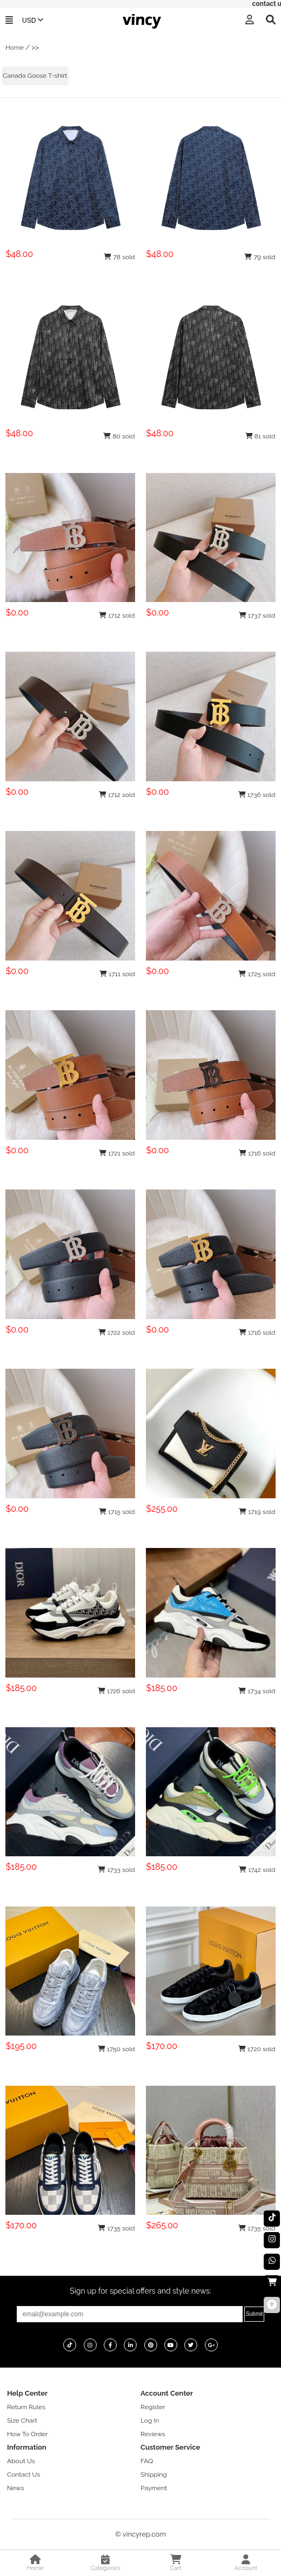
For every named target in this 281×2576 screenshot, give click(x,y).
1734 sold (256, 1691)
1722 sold (116, 1332)
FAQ (146, 2461)
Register (152, 2407)
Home (14, 47)
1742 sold (257, 1870)
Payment (153, 2488)
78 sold (119, 257)
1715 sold (117, 1512)
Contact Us (23, 2474)
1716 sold (257, 1153)
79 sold (259, 257)
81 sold (260, 436)
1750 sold (116, 2049)
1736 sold (257, 795)
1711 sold (117, 974)
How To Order (27, 2434)
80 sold (119, 436)
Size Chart (22, 2420)
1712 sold (117, 615)
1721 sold (117, 1153)
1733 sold (116, 1870)
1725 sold (256, 974)
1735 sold (116, 2228)
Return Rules (26, 2407)
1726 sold (116, 1691)
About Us (21, 2461)
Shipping (153, 2474)
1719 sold (257, 1512)
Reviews (152, 2434)
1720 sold (257, 2049)
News (15, 2488)
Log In (149, 2420)
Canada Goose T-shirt (35, 75)
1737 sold (257, 615)
